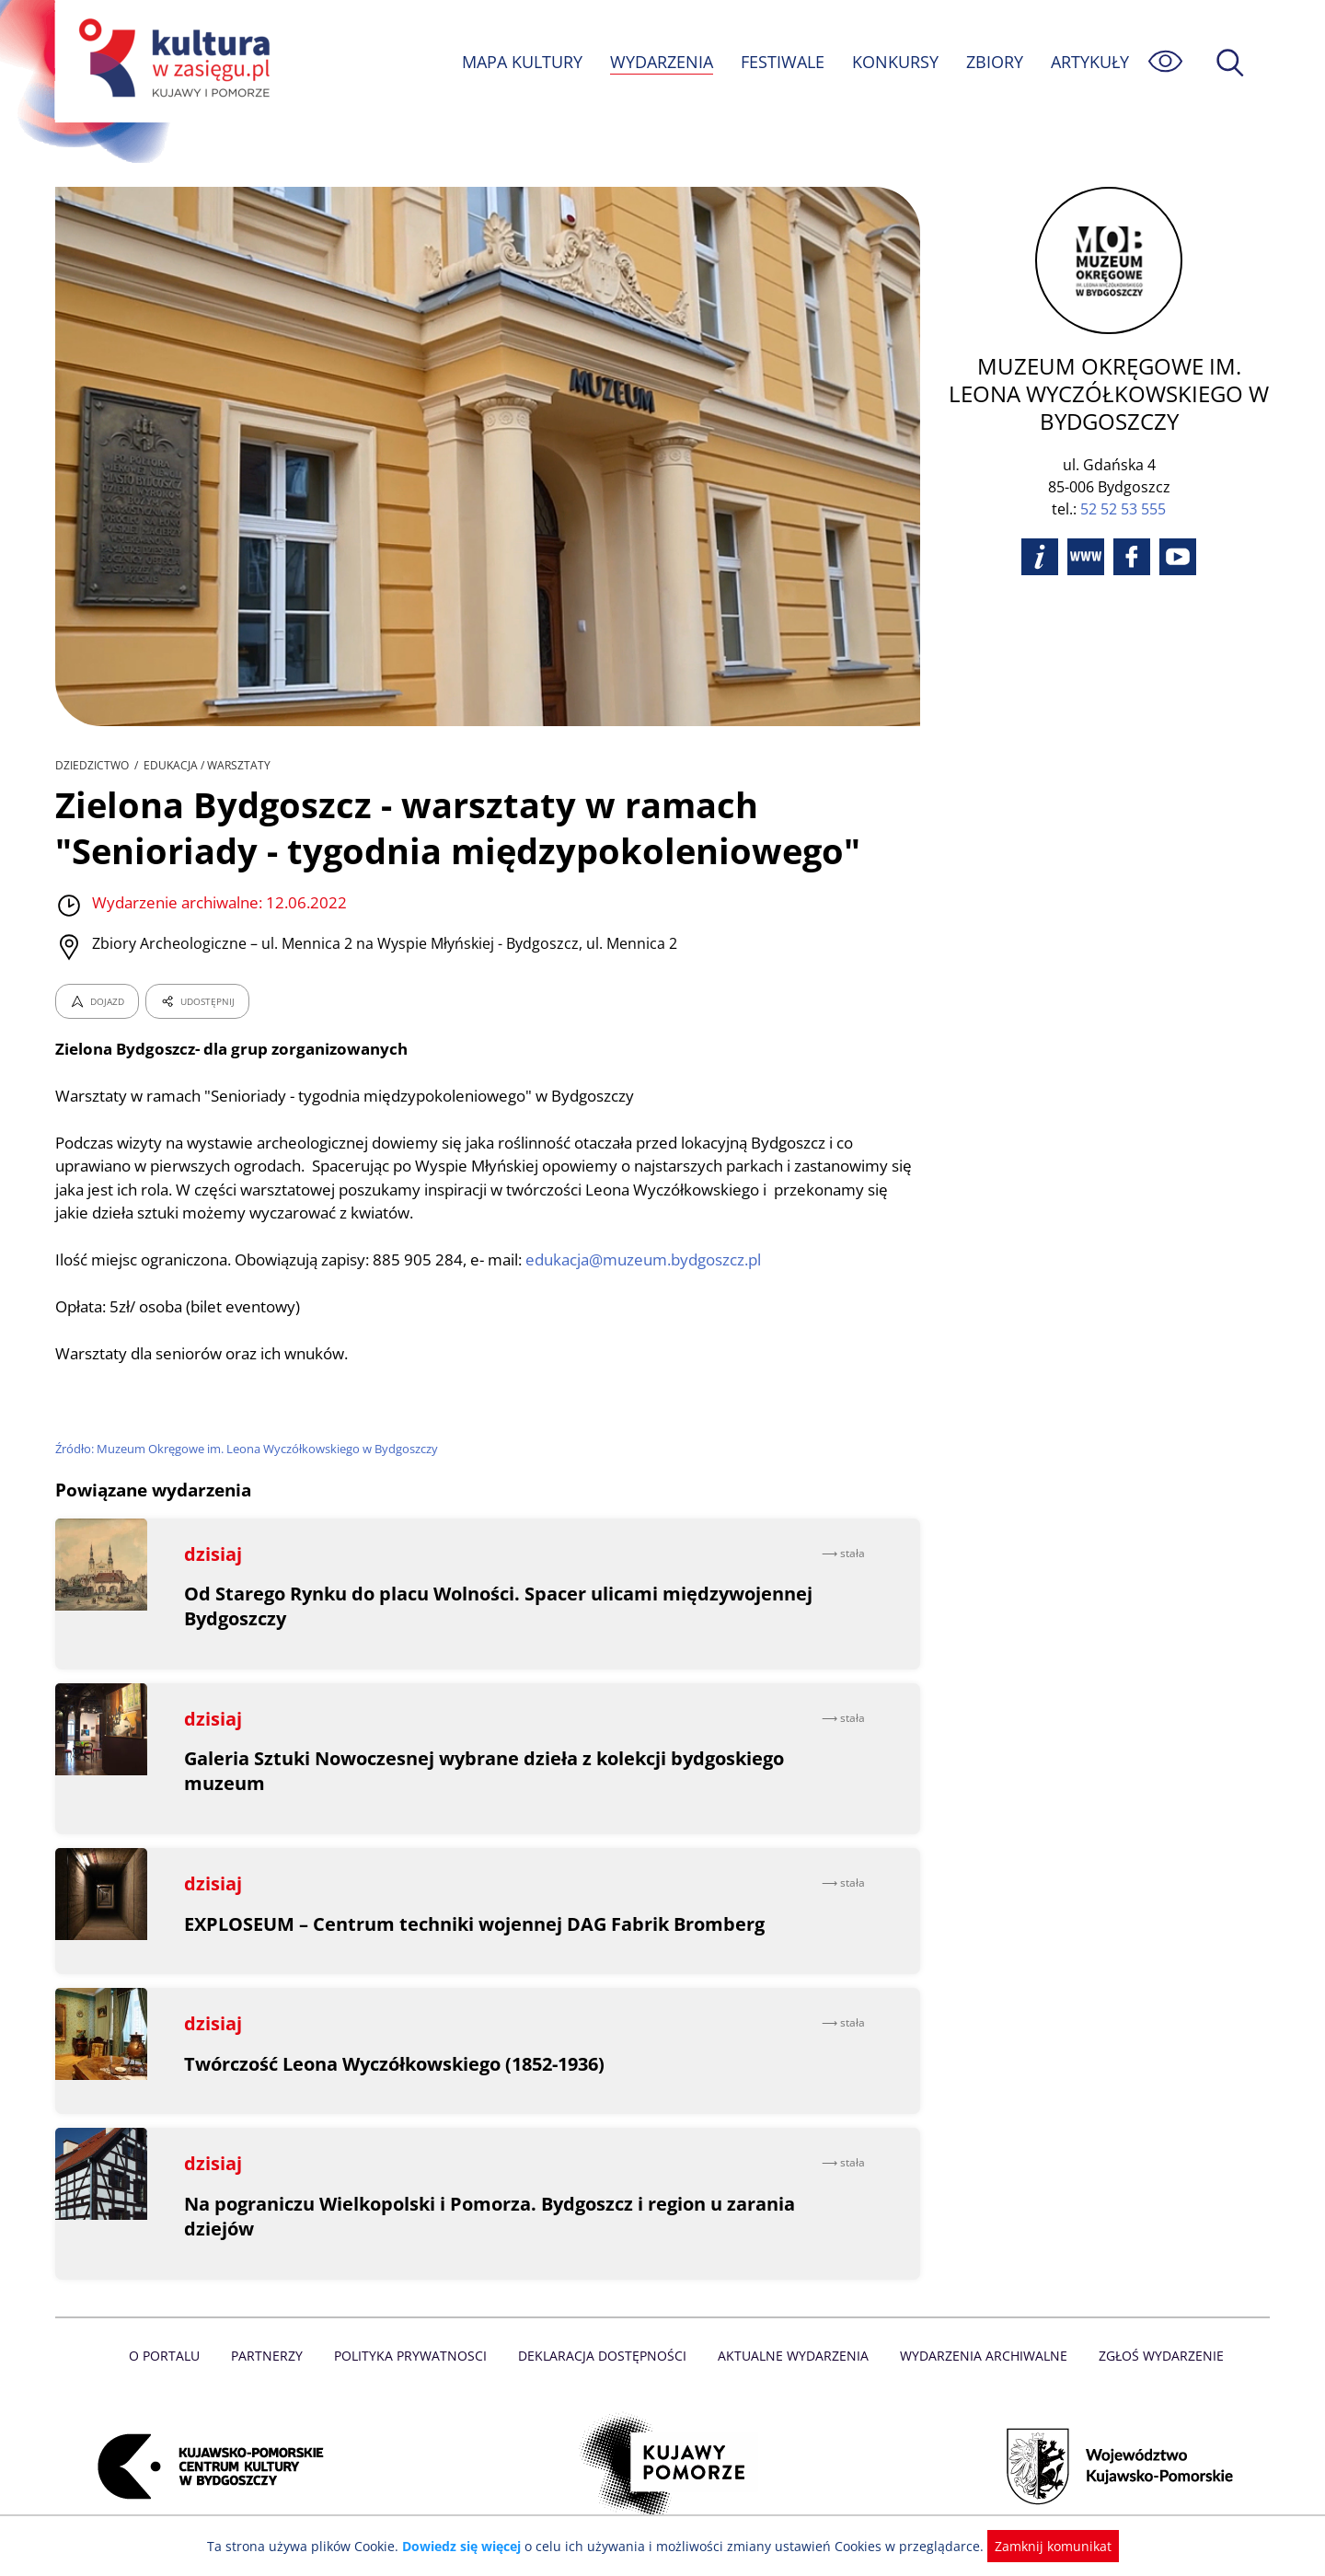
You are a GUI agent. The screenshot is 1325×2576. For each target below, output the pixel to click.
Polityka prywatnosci (415, 2355)
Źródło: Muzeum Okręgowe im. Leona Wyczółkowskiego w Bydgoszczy (249, 1448)
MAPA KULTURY (520, 62)
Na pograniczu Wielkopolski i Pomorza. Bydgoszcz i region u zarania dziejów (492, 2216)
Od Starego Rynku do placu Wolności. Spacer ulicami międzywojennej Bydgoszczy (500, 1606)
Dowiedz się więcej (468, 2546)
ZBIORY (993, 62)
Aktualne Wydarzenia (792, 2355)
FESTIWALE (782, 62)
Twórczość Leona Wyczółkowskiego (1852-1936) (398, 2063)
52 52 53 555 (1123, 509)
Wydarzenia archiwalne (978, 2355)
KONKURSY (894, 62)
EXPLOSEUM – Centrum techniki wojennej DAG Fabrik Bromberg (475, 1924)
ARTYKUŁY (1089, 62)
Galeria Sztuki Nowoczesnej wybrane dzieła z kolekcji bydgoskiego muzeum (486, 1771)
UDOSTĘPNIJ (197, 1001)
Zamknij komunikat (1042, 2546)
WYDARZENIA (660, 62)
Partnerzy (273, 2355)
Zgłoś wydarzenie (1154, 2355)
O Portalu (172, 2355)
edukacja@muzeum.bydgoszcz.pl (655, 1259)
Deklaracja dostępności (603, 2355)
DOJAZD (97, 1001)
